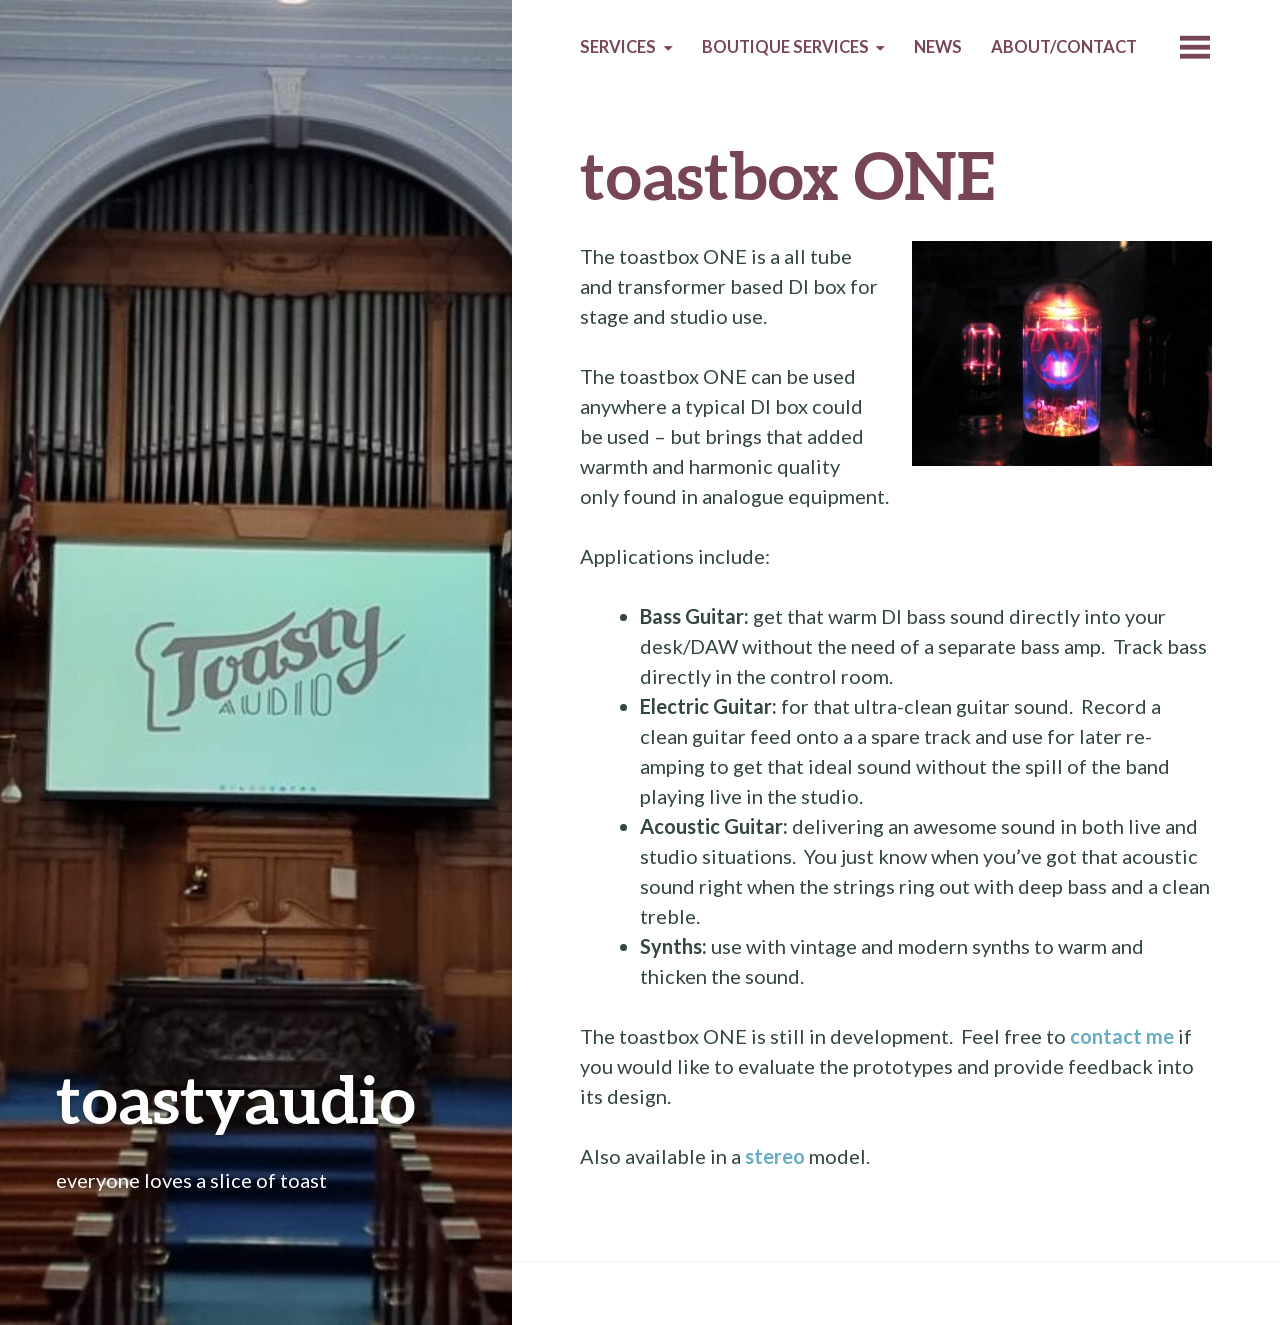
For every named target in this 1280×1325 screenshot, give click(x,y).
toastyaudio (236, 1098)
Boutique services (785, 47)
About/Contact (1064, 47)
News (938, 47)
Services (618, 47)
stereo (775, 1156)
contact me (1122, 1036)
